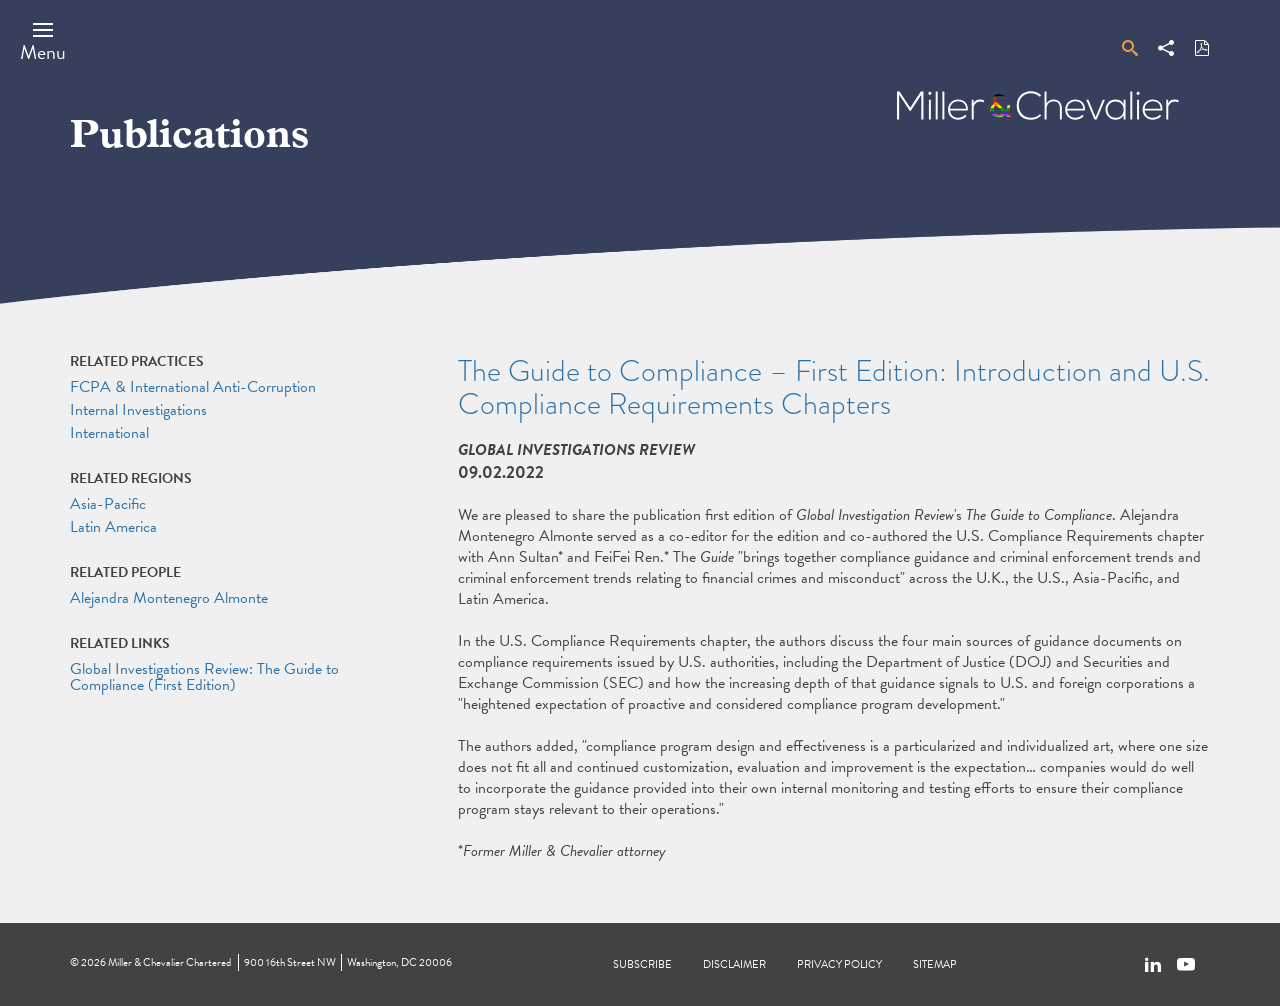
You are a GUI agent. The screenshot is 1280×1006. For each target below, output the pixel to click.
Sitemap (935, 964)
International (109, 433)
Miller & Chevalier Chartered (169, 962)
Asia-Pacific (108, 504)
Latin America (113, 527)
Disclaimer (734, 964)
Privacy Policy (839, 964)
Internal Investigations (138, 410)
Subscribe (642, 964)
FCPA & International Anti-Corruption (193, 387)
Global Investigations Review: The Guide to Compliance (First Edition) (204, 677)
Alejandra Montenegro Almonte (169, 598)
